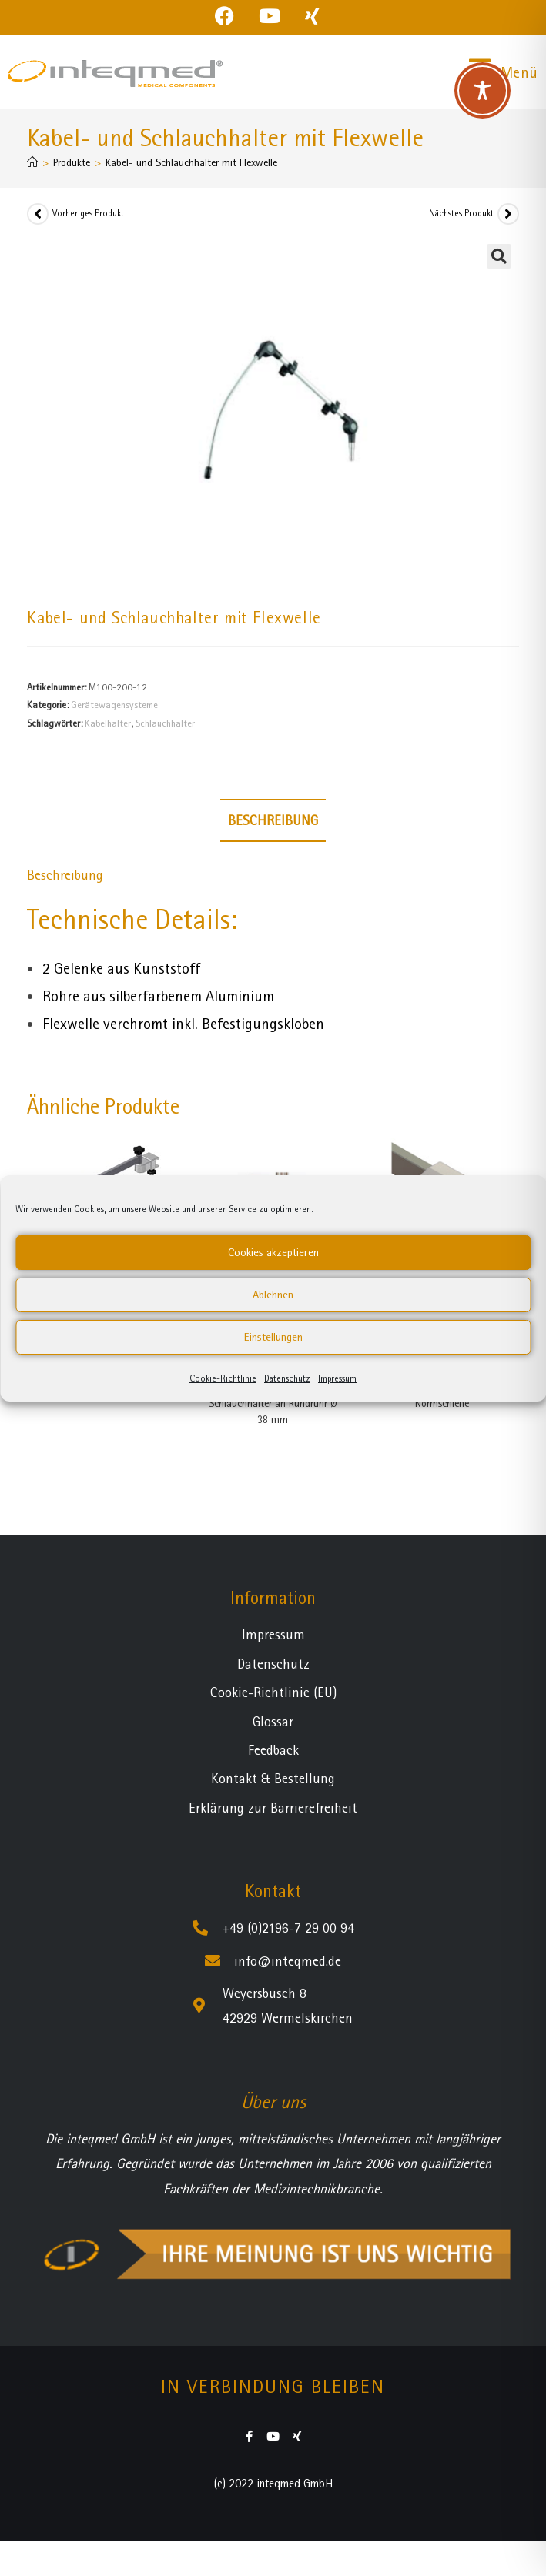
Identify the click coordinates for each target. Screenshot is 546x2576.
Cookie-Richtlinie (222, 1378)
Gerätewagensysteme (114, 704)
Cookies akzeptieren (273, 1252)
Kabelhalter (108, 723)
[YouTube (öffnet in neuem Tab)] (269, 15)
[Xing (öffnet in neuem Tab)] (312, 15)
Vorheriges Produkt (88, 213)
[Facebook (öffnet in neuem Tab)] (230, 15)
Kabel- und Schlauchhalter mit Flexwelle (191, 162)
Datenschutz (287, 1378)
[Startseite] (32, 162)
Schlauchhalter (165, 723)
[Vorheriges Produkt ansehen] (38, 214)
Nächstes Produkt (461, 213)
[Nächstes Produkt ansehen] (508, 214)
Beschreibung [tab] (273, 820)
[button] (499, 256)
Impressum (337, 1378)
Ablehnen (273, 1294)
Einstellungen (273, 1337)
